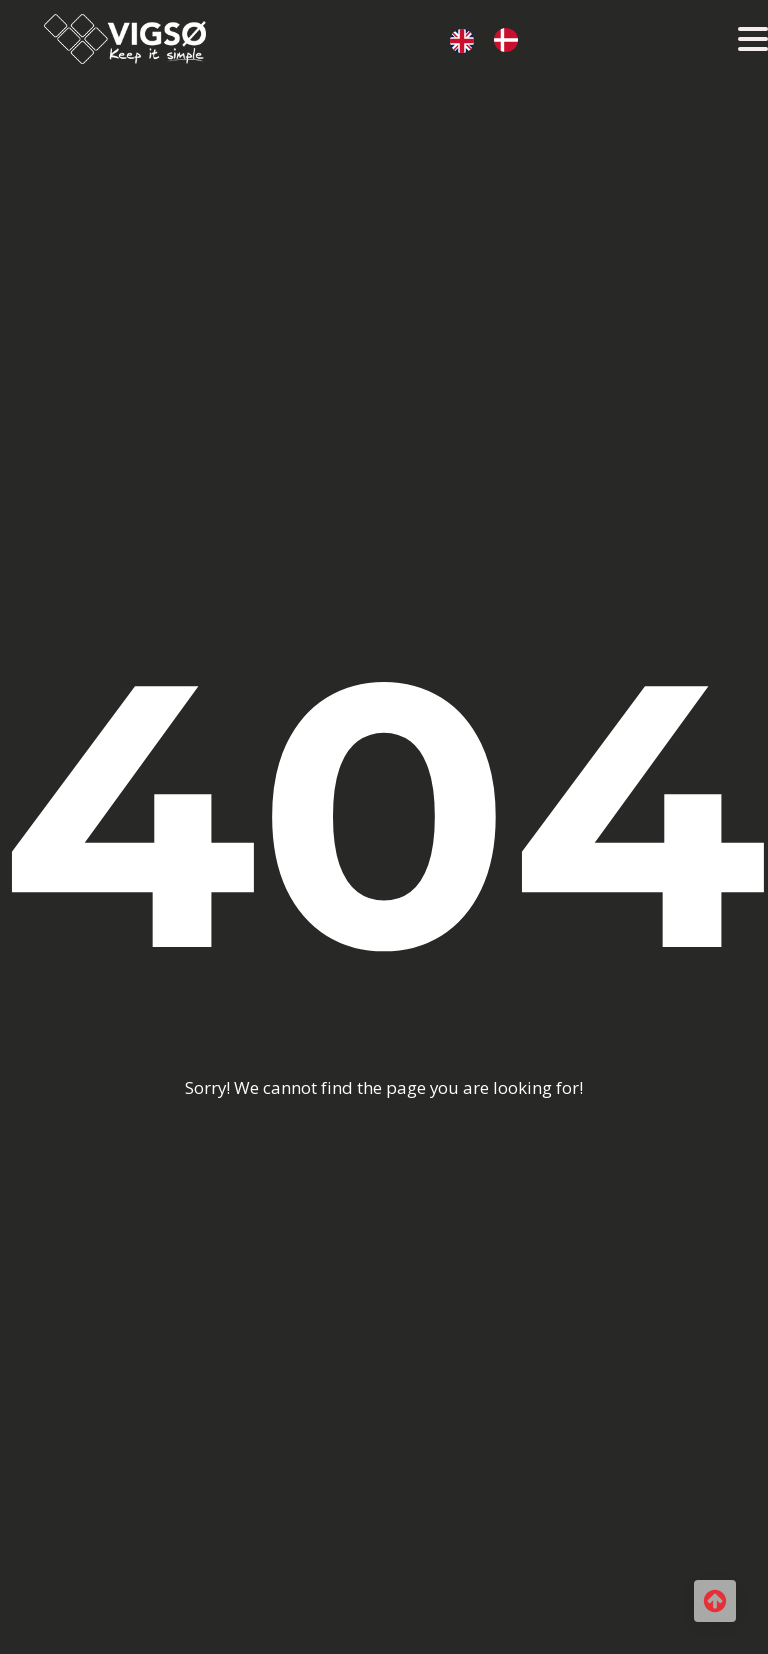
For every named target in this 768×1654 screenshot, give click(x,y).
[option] (511, 40)
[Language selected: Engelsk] (494, 39)
